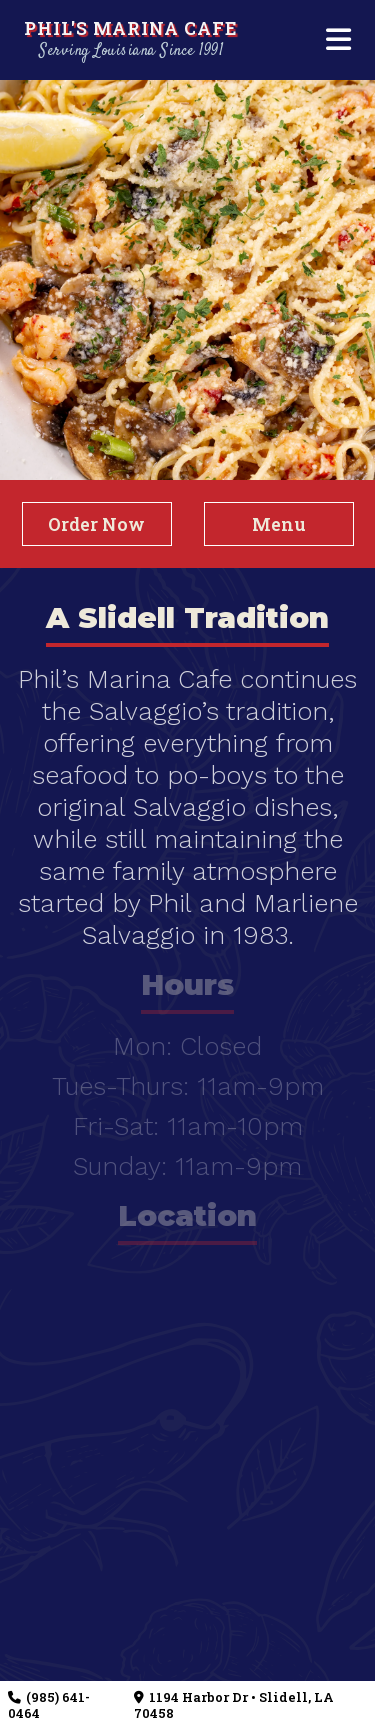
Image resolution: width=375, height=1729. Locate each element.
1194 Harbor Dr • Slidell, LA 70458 (233, 1705)
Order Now (96, 524)
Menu (279, 524)
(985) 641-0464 (49, 1705)
